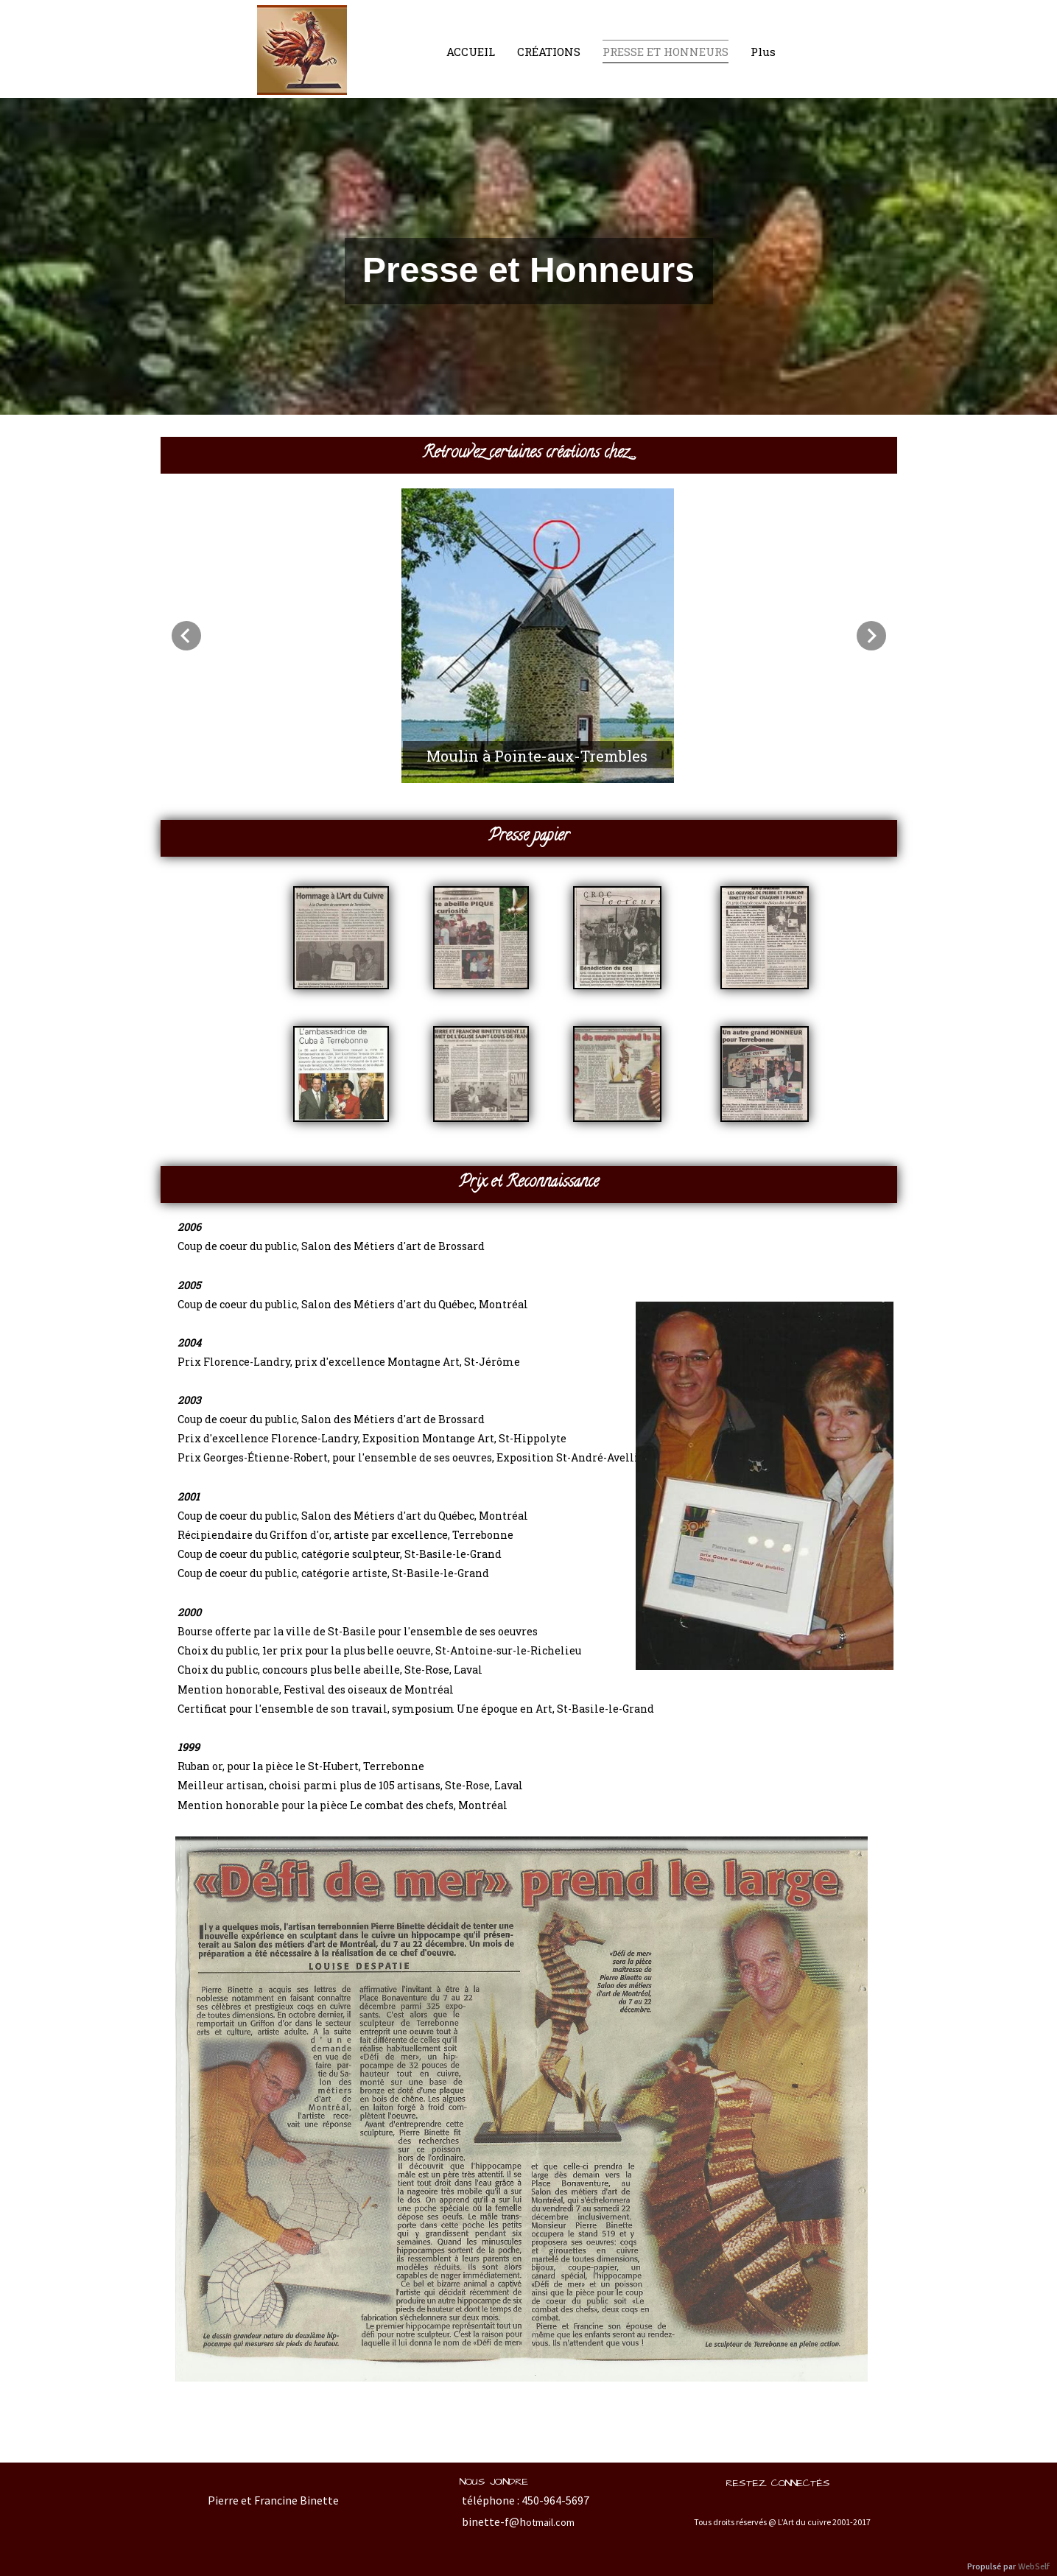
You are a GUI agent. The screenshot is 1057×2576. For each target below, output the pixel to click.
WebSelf (1034, 2566)
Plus (763, 51)
